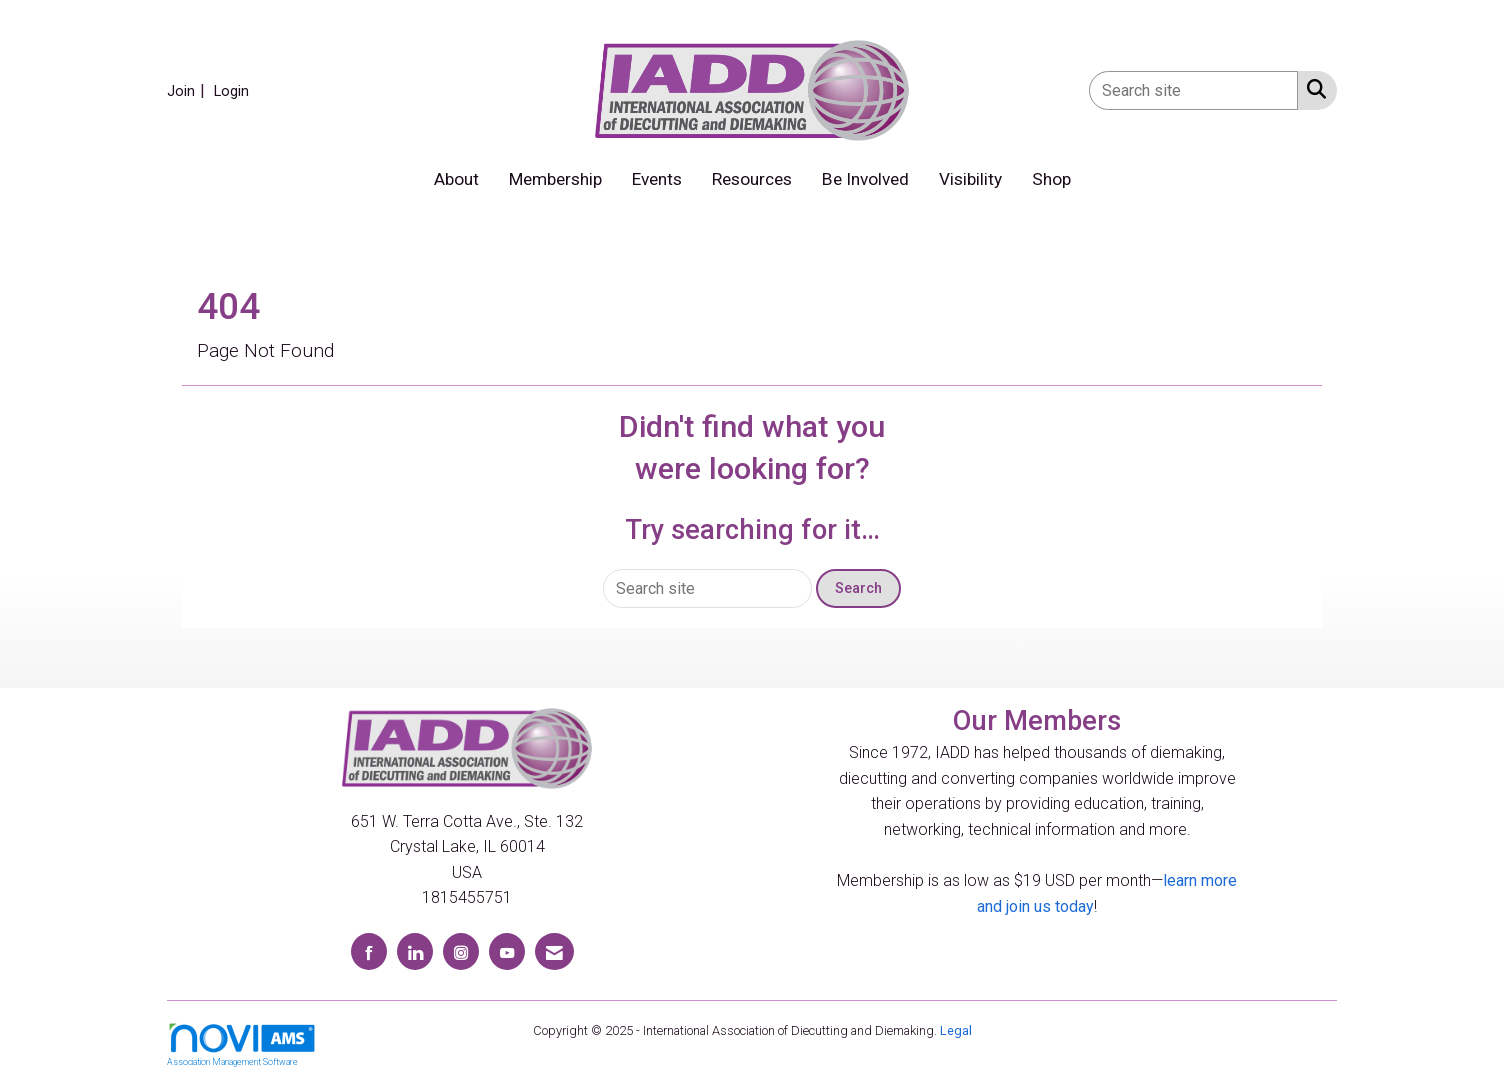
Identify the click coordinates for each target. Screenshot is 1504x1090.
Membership (555, 179)
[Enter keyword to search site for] (1193, 90)
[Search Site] (1312, 89)
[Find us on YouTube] (507, 951)
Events (657, 179)
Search (858, 588)
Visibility (970, 179)
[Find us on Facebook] (369, 951)
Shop (1051, 179)
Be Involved (865, 179)
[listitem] (188, 90)
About (456, 179)
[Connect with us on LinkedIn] (415, 951)
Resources (752, 179)
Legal (956, 1030)
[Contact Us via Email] (554, 951)
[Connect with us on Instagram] (461, 951)
